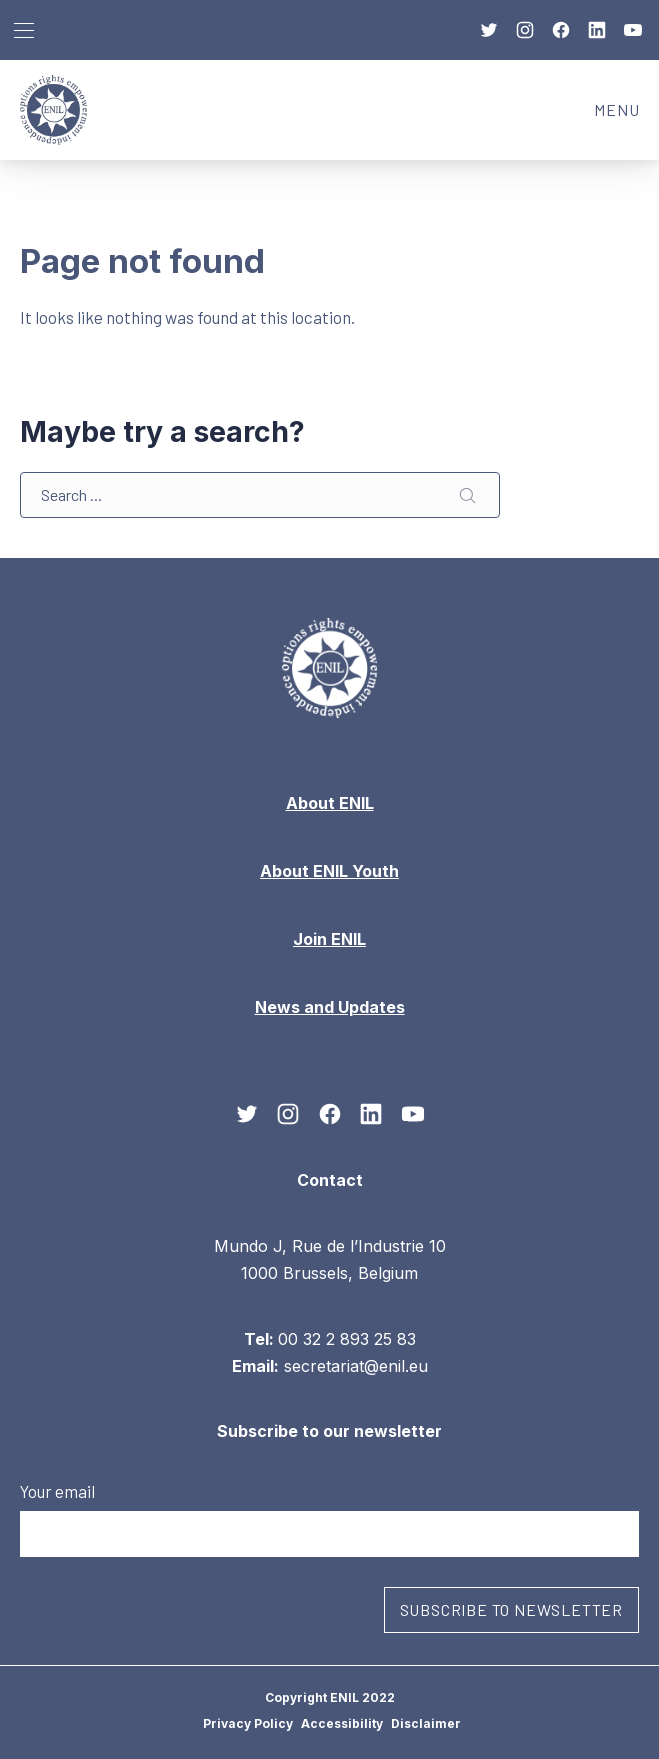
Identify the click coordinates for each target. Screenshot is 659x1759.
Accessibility (342, 1723)
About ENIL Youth (329, 871)
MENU (626, 115)
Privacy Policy (248, 1723)
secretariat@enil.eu (356, 1366)
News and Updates (330, 1007)
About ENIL (330, 803)
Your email (329, 1519)
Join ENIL (329, 939)
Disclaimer (426, 1723)
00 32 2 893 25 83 (347, 1338)
